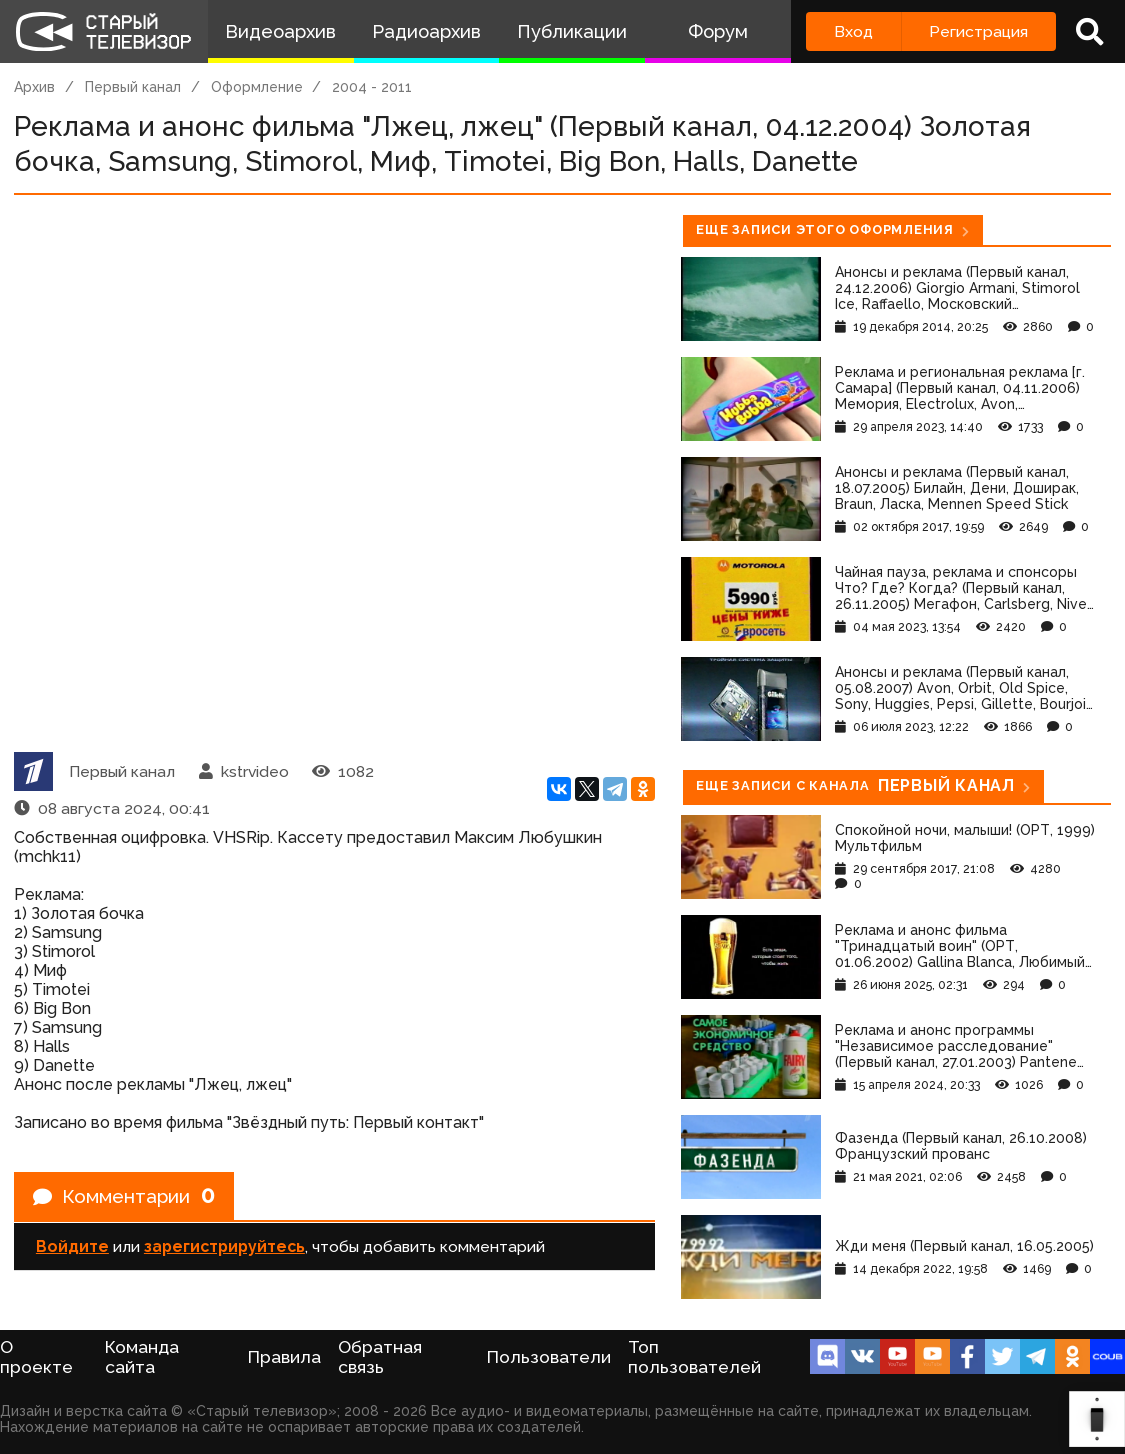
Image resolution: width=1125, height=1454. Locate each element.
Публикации (572, 31)
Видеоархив (280, 31)
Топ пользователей (694, 1357)
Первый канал (133, 87)
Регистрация (978, 31)
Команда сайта (142, 1357)
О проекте (36, 1357)
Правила (284, 1357)
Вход (853, 31)
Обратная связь (380, 1357)
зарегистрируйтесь (224, 1249)
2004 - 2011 (372, 87)
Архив (34, 87)
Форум (718, 31)
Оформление (257, 87)
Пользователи (549, 1357)
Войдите (72, 1249)
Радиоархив (426, 31)
